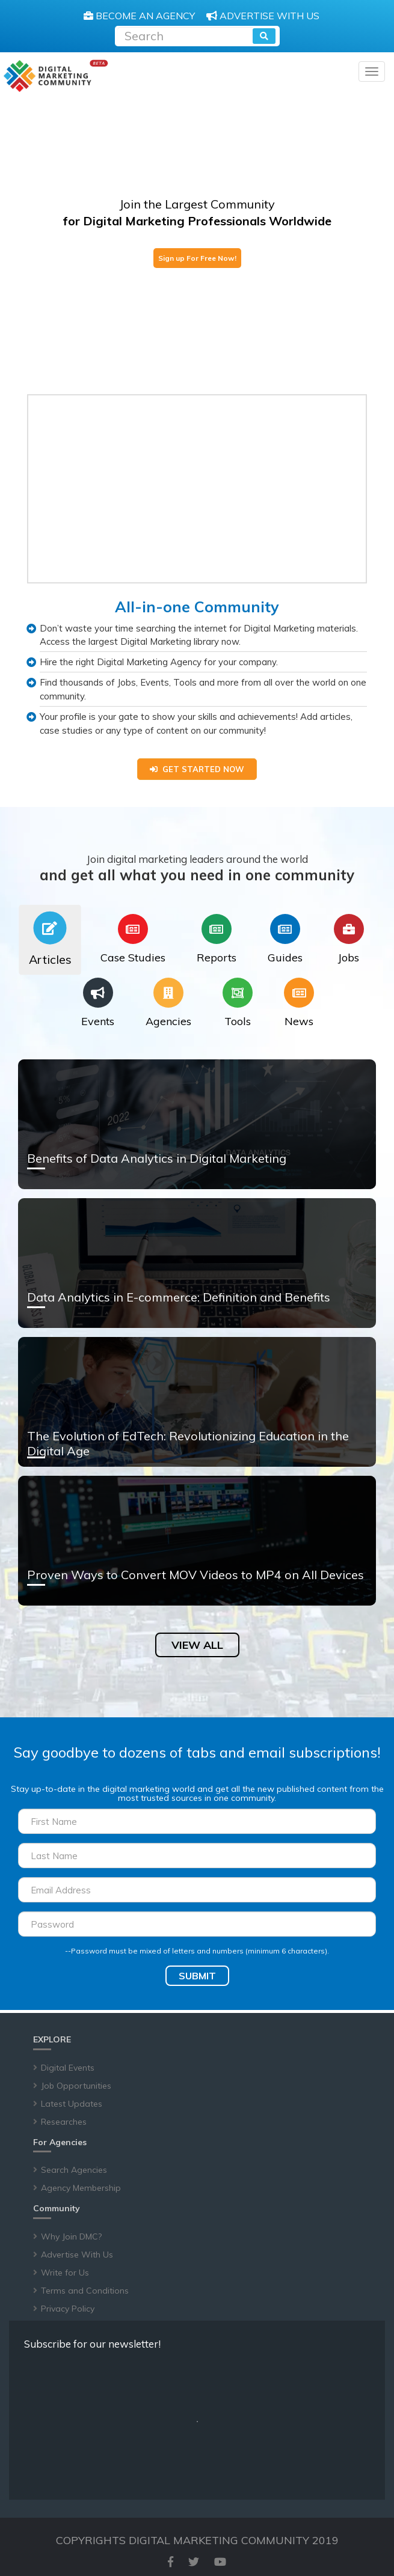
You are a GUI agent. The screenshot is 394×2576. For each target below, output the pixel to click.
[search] (264, 36)
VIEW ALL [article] (197, 1645)
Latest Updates (71, 2103)
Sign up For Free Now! (197, 258)
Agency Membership (81, 2187)
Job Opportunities (76, 2085)
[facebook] (170, 2562)
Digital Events (67, 2067)
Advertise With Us (77, 2254)
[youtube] (220, 2562)
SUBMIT (197, 1976)
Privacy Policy (67, 2308)
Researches (64, 2121)
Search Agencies (74, 2169)
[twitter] (193, 2562)
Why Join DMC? (71, 2236)
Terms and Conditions (85, 2290)
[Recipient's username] (185, 34)
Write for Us (65, 2272)
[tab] (50, 940)
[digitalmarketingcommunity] (55, 76)
